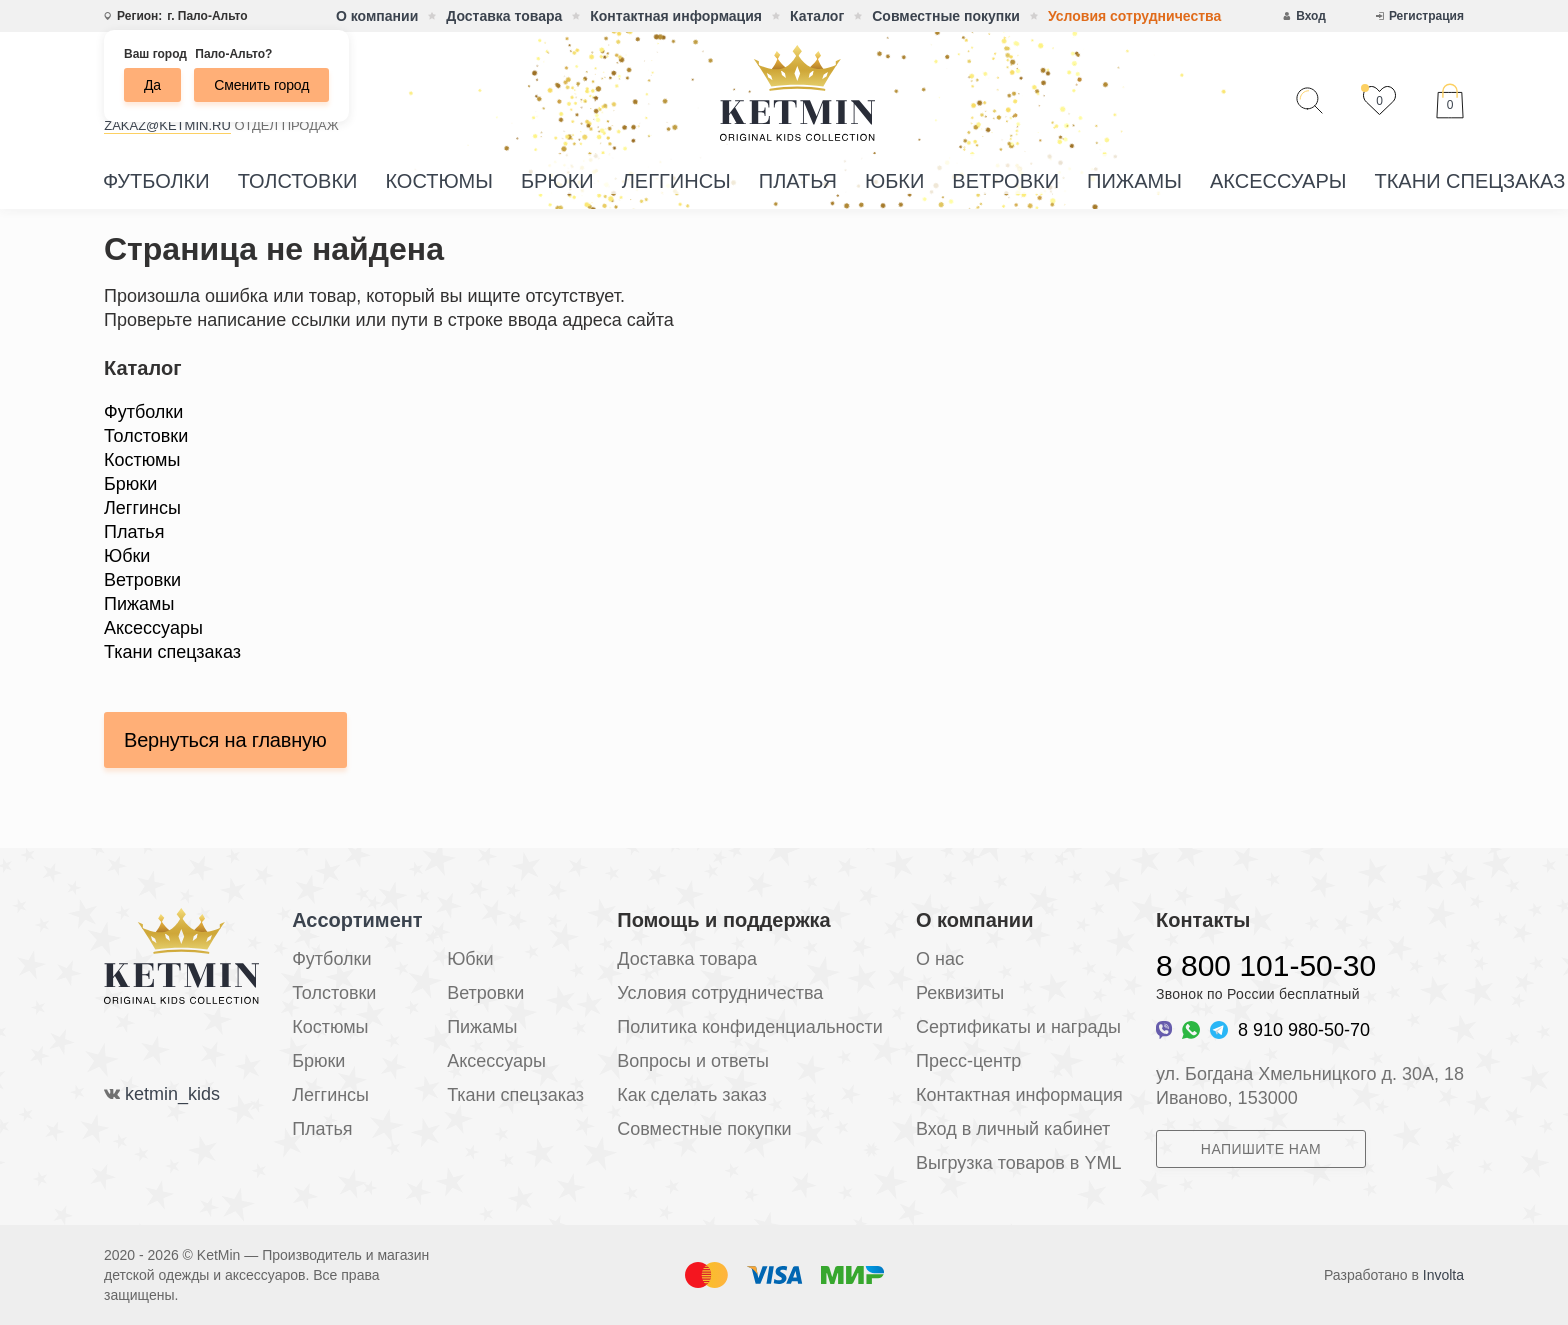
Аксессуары (1278, 181)
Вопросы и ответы (693, 1061)
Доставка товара (504, 16)
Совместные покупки (946, 16)
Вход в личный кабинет (1013, 1129)
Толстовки (298, 181)
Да (152, 85)
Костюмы (439, 181)
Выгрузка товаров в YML (1018, 1163)
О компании (377, 16)
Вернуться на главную (225, 740)
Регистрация (1426, 16)
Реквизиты (960, 993)
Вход (1311, 16)
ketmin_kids (172, 1094)
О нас (940, 959)
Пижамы (1134, 181)
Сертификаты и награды (1018, 1027)
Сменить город (261, 85)
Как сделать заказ (692, 1095)
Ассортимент (357, 920)
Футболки (156, 181)
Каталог (817, 16)
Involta (1443, 1275)
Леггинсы (676, 181)
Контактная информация (676, 16)
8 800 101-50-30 (1266, 965)
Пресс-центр (968, 1061)
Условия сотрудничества (1134, 16)
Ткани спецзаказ (172, 652)
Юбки (894, 181)
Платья (798, 181)
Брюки (557, 181)
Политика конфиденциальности (750, 1027)
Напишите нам (1261, 1149)
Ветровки (1005, 181)
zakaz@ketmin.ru (167, 125)
